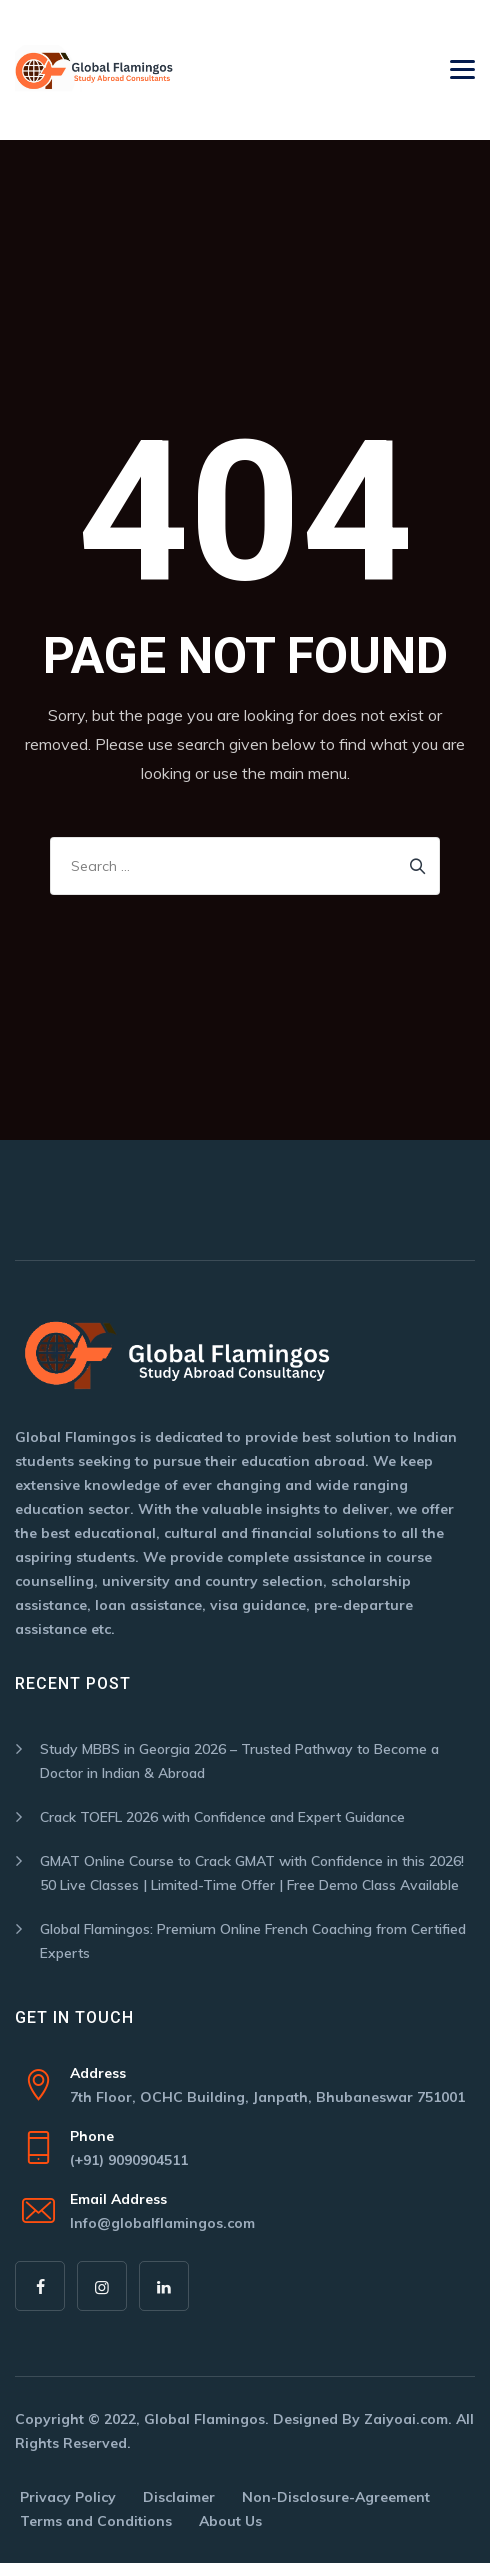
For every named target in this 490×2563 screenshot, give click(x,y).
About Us (230, 2521)
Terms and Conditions (96, 2521)
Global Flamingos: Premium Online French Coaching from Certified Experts (253, 1941)
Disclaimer (179, 2497)
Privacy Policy (68, 2497)
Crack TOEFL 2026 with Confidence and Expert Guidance (222, 1817)
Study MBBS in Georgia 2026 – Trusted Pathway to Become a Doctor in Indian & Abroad (239, 1761)
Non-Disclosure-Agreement (336, 2497)
